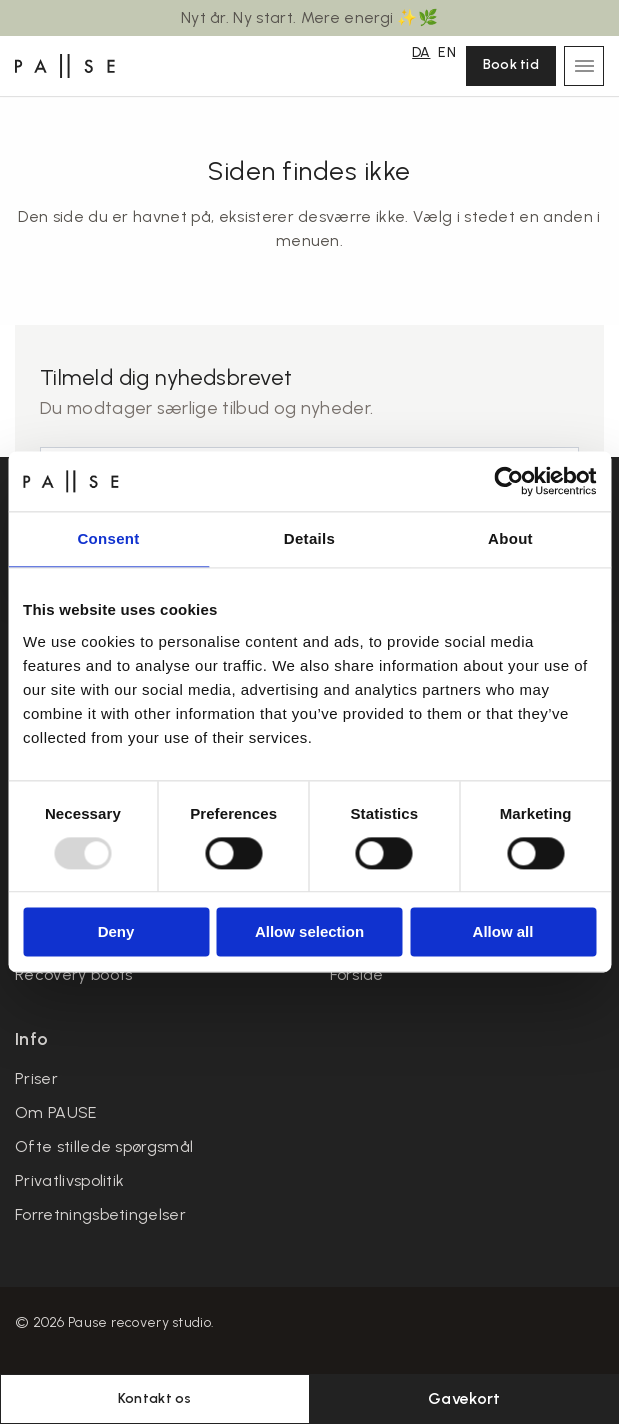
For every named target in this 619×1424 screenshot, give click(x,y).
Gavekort (464, 1398)
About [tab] (510, 538)
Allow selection (309, 932)
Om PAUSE (56, 1112)
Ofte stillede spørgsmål (104, 1146)
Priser (36, 1078)
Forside (357, 974)
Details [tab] (309, 538)
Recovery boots (73, 974)
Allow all (503, 932)
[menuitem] (421, 51)
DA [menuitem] (421, 52)
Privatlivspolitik (69, 1180)
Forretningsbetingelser (100, 1214)
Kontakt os (155, 1398)
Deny (116, 932)
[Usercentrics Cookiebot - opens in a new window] (508, 481)
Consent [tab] (108, 538)
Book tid (511, 64)
